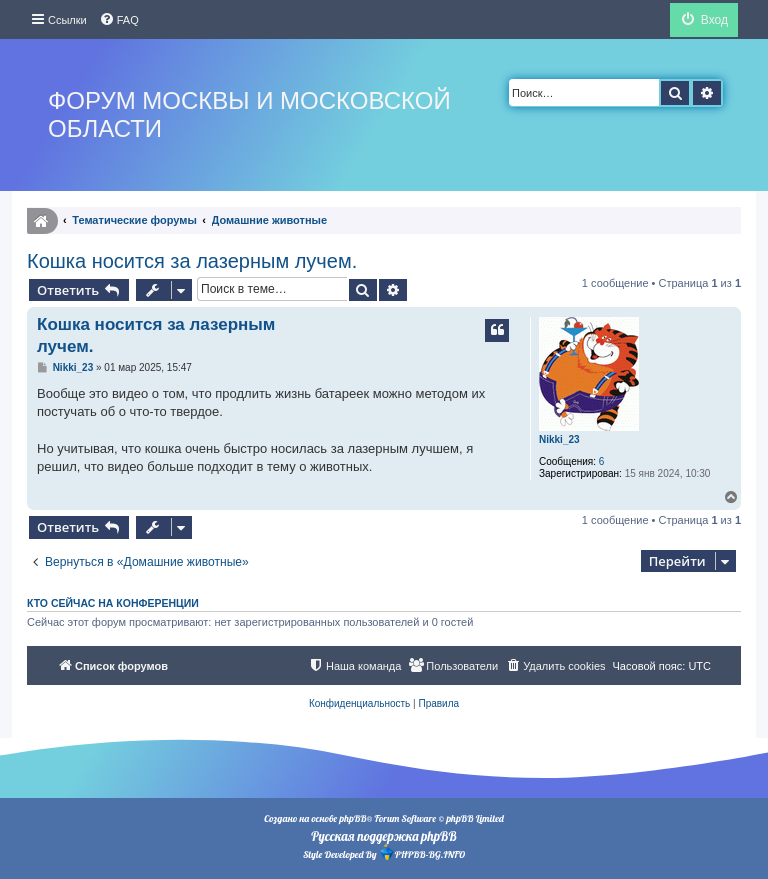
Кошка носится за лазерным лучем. (192, 261)
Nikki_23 (559, 439)
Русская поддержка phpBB (383, 836)
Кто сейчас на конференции (113, 603)
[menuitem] (119, 20)
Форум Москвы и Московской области (249, 114)
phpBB (352, 818)
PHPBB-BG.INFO (422, 852)
